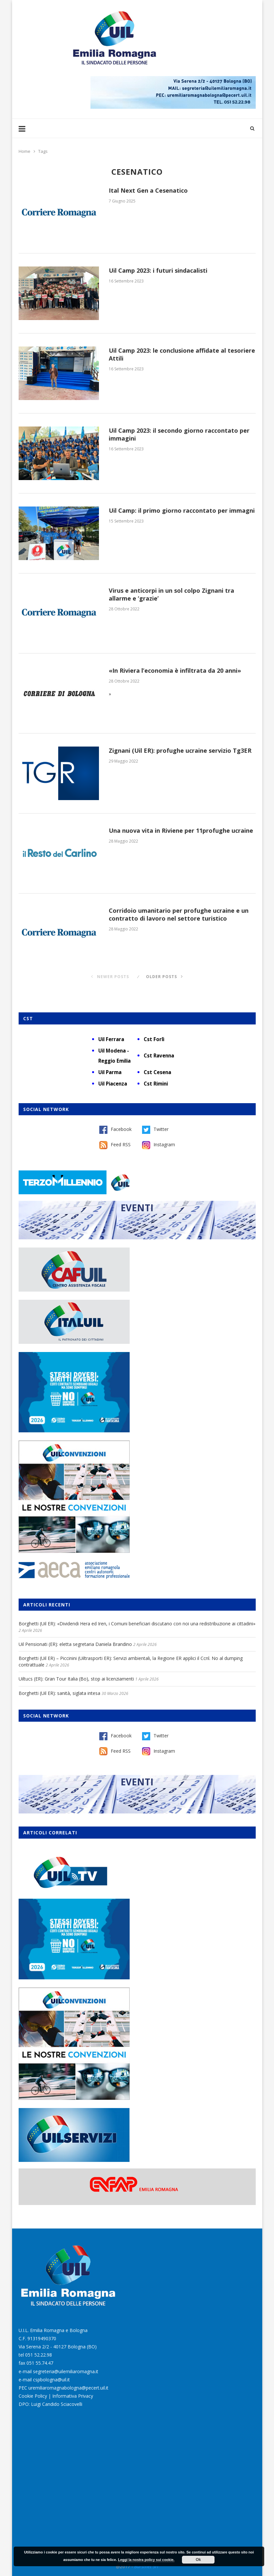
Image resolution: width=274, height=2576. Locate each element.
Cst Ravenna (159, 1055)
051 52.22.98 (38, 2355)
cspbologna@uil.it (51, 2379)
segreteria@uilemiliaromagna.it (65, 2371)
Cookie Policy (33, 2396)
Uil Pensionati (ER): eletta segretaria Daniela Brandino (75, 1644)
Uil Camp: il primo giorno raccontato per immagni (182, 510)
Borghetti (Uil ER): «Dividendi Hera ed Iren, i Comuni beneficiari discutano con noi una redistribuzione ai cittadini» (137, 1623)
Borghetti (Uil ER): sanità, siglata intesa (59, 1693)
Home (24, 151)
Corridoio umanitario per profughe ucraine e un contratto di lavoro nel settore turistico (179, 914)
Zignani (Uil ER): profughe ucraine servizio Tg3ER (180, 750)
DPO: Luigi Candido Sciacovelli (50, 2404)
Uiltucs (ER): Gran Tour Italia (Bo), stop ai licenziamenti (76, 1679)
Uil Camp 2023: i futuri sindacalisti (158, 270)
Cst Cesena (157, 1072)
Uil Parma (109, 1072)
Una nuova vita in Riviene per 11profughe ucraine (181, 830)
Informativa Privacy (72, 2396)
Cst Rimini (156, 1083)
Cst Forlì (154, 1039)
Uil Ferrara (111, 1039)
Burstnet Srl (146, 2566)
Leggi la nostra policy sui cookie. (146, 2560)
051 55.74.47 (39, 2363)
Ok (198, 2559)
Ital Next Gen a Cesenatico (148, 190)
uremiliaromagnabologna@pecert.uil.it (68, 2388)
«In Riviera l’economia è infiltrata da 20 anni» (175, 670)
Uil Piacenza (112, 1083)
